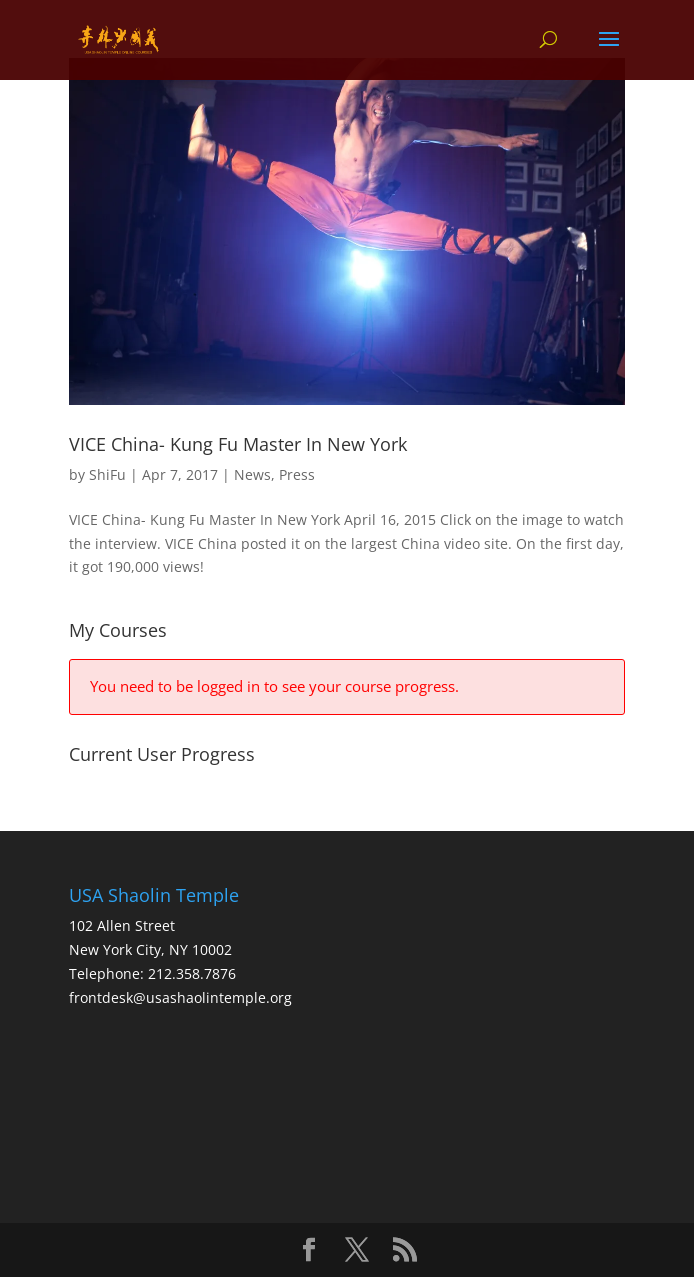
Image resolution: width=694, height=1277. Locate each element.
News (252, 474)
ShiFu (107, 474)
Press (297, 474)
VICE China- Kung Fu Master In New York (238, 444)
